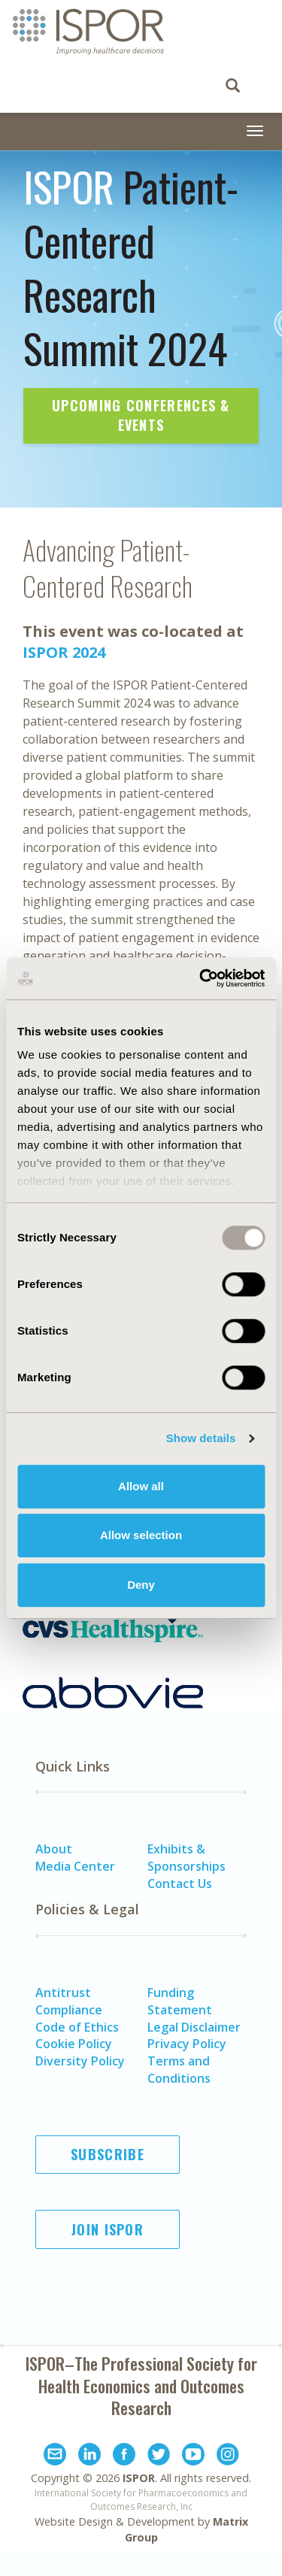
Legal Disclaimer (194, 2027)
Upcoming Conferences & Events (141, 415)
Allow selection (141, 1535)
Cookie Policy (73, 2043)
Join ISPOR (107, 2229)
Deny (141, 1584)
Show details (201, 1438)
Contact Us (179, 1883)
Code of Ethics (77, 2027)
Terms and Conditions (179, 2070)
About (53, 1849)
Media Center (75, 1866)
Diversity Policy (80, 2061)
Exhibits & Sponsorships (186, 1857)
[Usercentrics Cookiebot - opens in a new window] (201, 978)
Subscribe (107, 2154)
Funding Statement (179, 2001)
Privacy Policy (186, 2043)
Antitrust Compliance (68, 2001)
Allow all (141, 1486)
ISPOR (139, 2478)
